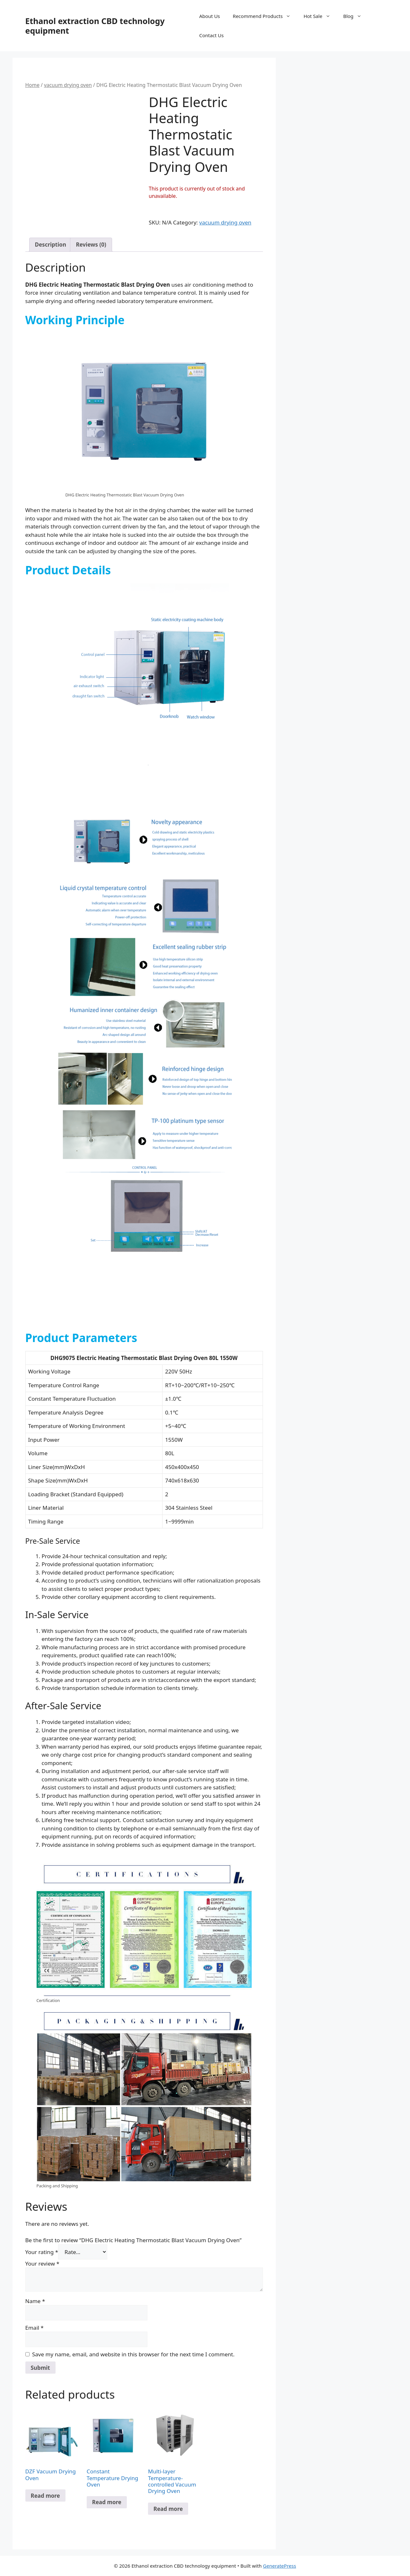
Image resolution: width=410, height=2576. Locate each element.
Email (34, 2327)
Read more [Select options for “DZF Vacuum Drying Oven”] (45, 2495)
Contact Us (211, 35)
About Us (209, 16)
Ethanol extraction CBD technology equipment (95, 25)
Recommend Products (265, 16)
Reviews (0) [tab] (91, 244)
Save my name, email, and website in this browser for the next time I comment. (133, 2354)
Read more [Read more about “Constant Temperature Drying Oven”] (106, 2502)
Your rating (41, 2252)
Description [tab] (50, 244)
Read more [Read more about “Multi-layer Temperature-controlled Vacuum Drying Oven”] (168, 2509)
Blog (355, 16)
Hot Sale (320, 16)
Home (32, 85)
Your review (42, 2263)
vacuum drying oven (68, 85)
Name (35, 2301)
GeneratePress (279, 2566)
